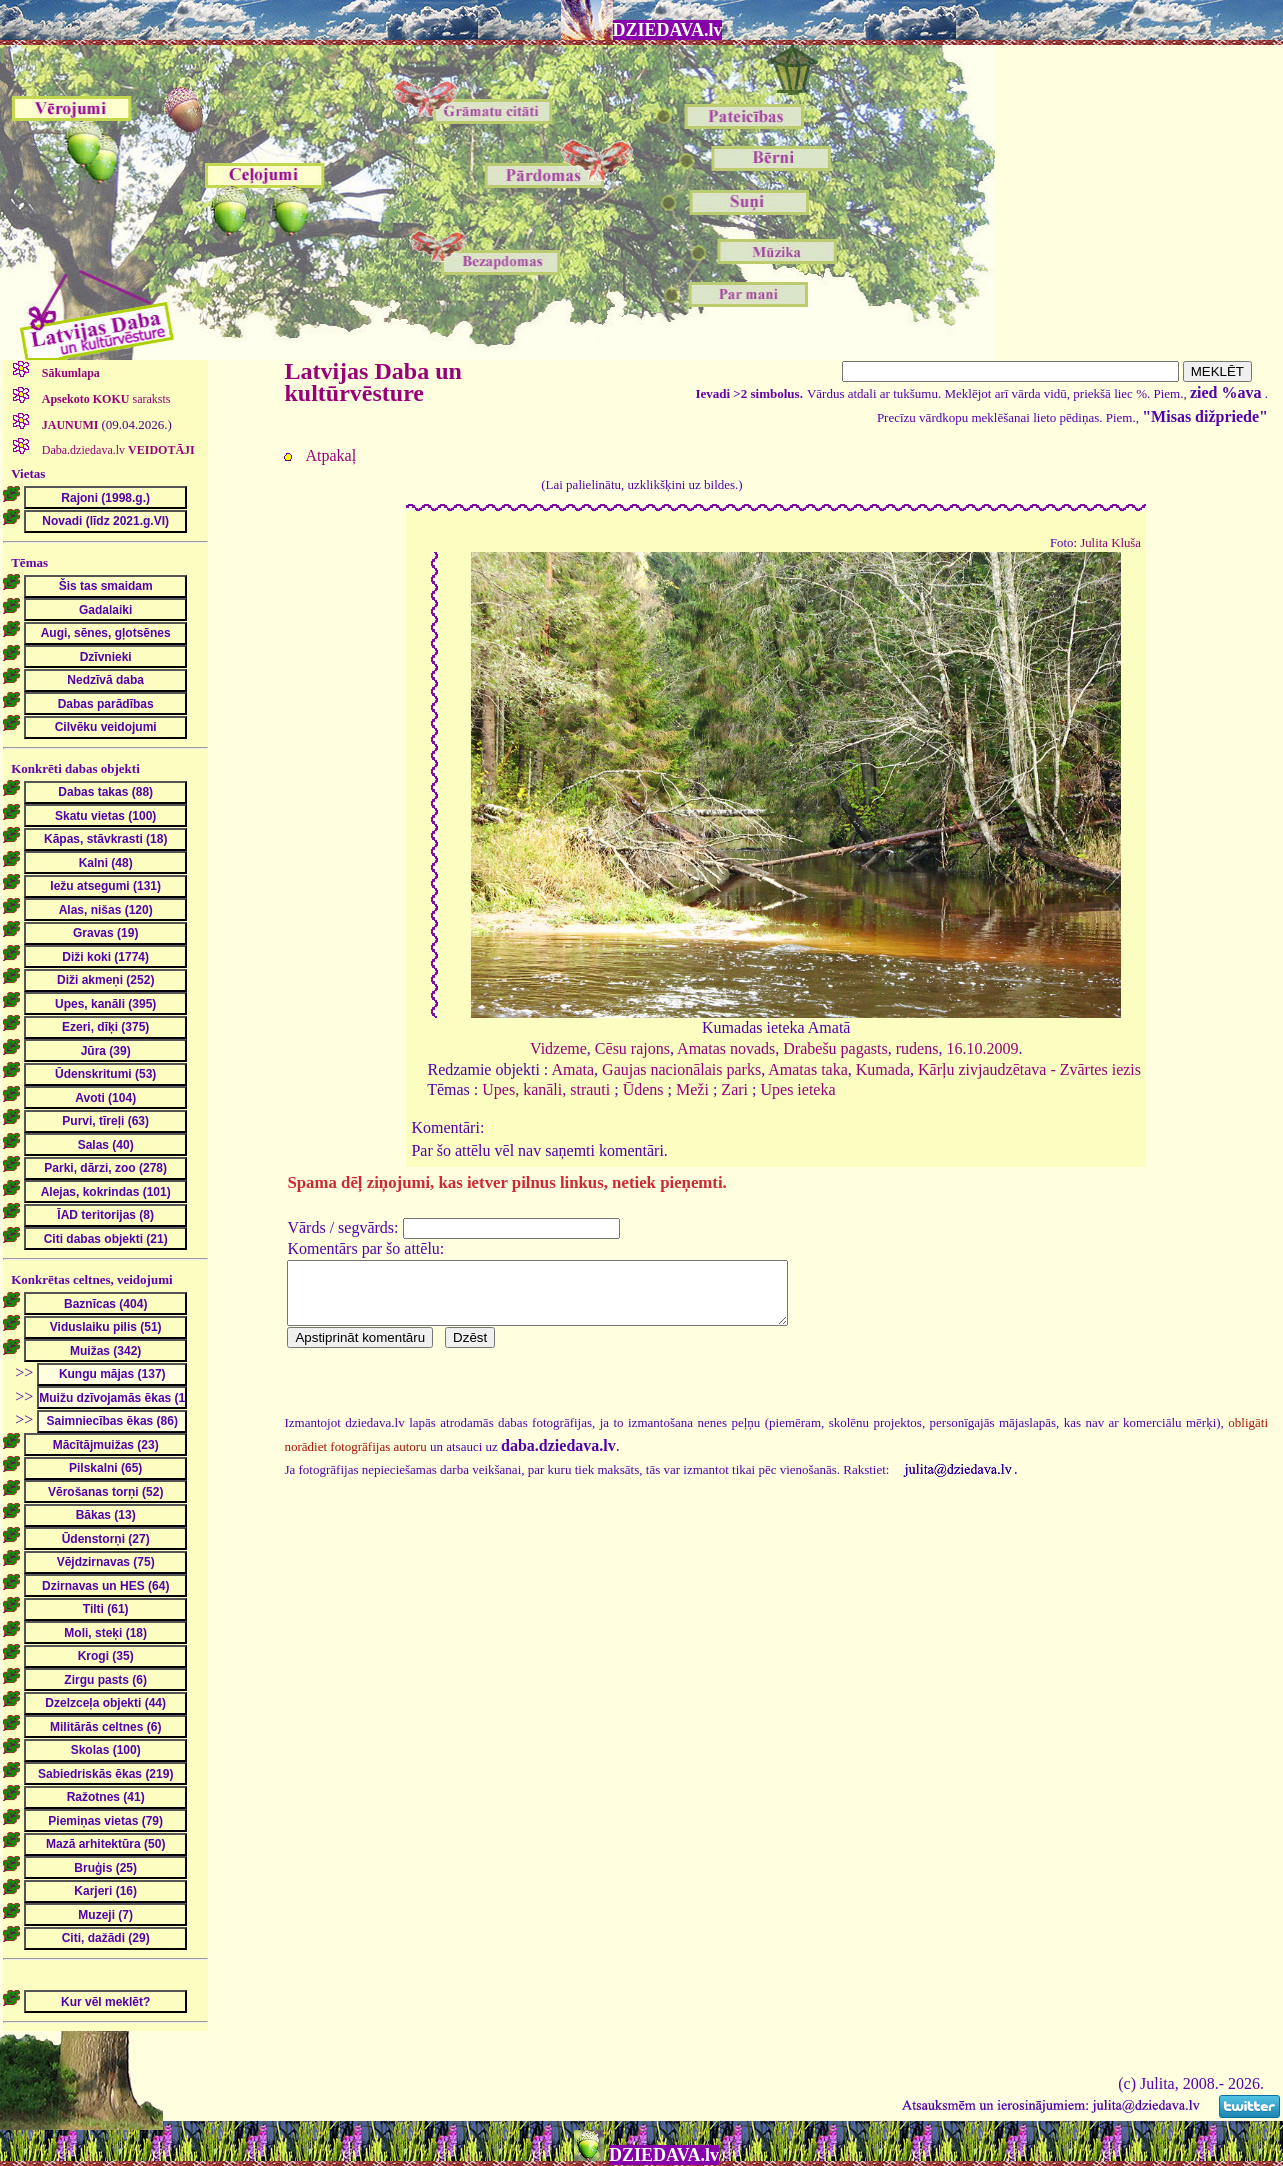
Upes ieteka (797, 1089)
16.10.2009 (982, 1048)
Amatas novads (726, 1048)
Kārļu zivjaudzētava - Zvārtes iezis (1029, 1069)
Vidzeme (558, 1048)
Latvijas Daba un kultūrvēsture (372, 382)
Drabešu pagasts (835, 1048)
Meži (692, 1089)
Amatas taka (808, 1069)
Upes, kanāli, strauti (546, 1089)
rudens (917, 1048)
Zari (734, 1089)
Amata (572, 1069)
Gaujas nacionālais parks (681, 1069)
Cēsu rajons (632, 1048)
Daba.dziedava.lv (117, 450)
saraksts (105, 399)
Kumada (883, 1069)
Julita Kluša (1110, 543)
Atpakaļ (330, 455)
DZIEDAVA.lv (668, 30)
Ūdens (643, 1089)
